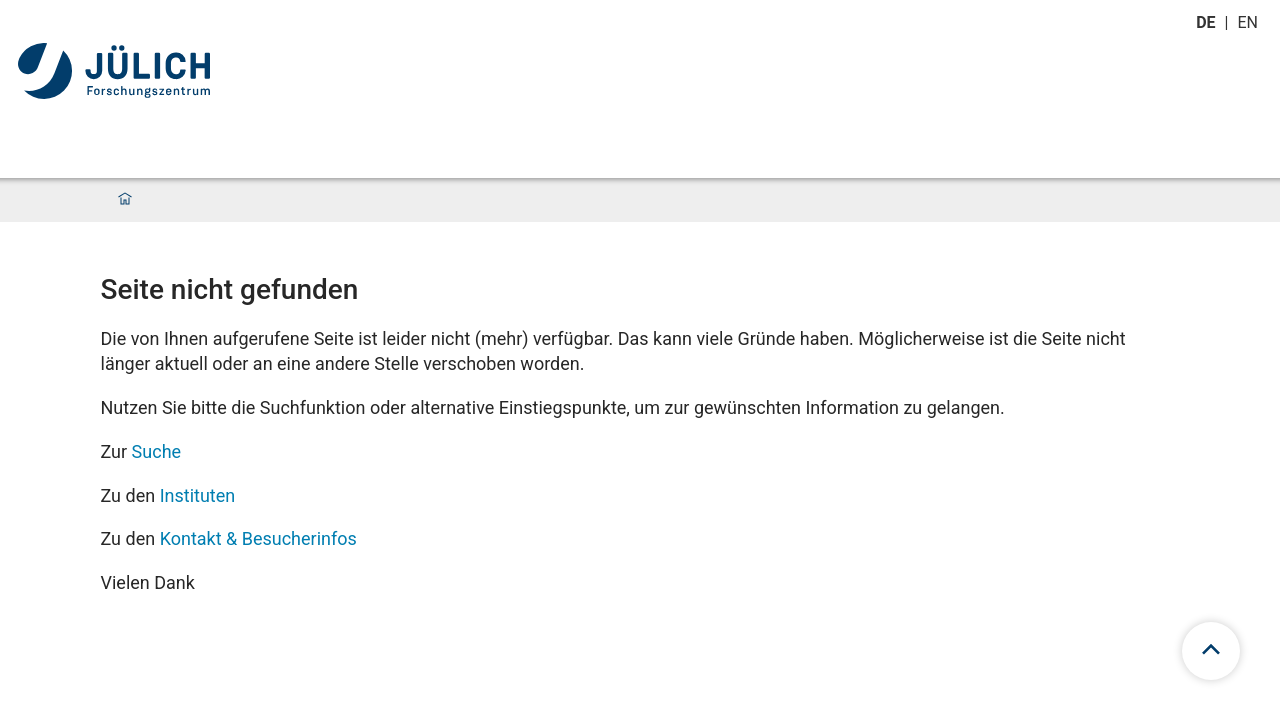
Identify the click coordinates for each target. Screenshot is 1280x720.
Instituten (198, 495)
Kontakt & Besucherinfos (258, 538)
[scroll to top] (1211, 651)
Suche (157, 451)
